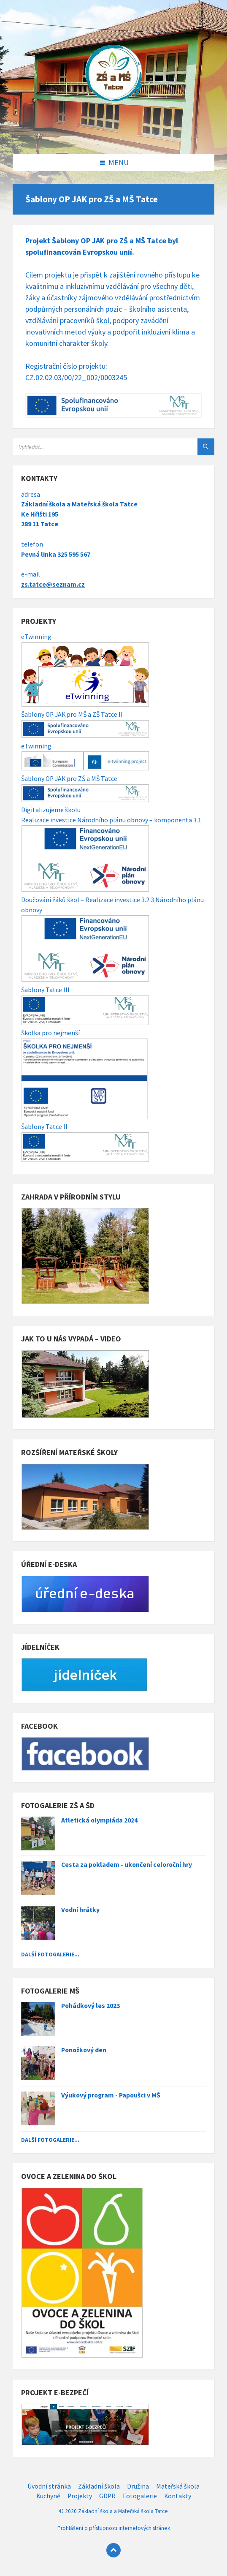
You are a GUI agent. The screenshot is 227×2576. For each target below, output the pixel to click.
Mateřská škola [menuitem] (178, 2486)
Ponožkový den (83, 2050)
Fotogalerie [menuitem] (140, 2496)
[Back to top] (113, 2550)
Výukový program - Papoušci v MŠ (110, 2095)
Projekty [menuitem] (80, 2496)
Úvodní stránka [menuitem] (49, 2486)
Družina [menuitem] (138, 2486)
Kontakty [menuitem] (177, 2496)
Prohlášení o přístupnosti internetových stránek (113, 2528)
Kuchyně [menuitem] (48, 2496)
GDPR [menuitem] (107, 2496)
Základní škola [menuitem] (99, 2486)
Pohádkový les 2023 (90, 2006)
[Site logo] (113, 136)
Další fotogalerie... (50, 1954)
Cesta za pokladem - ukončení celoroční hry (126, 1865)
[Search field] (113, 446)
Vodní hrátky (80, 1910)
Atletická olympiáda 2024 (99, 1820)
